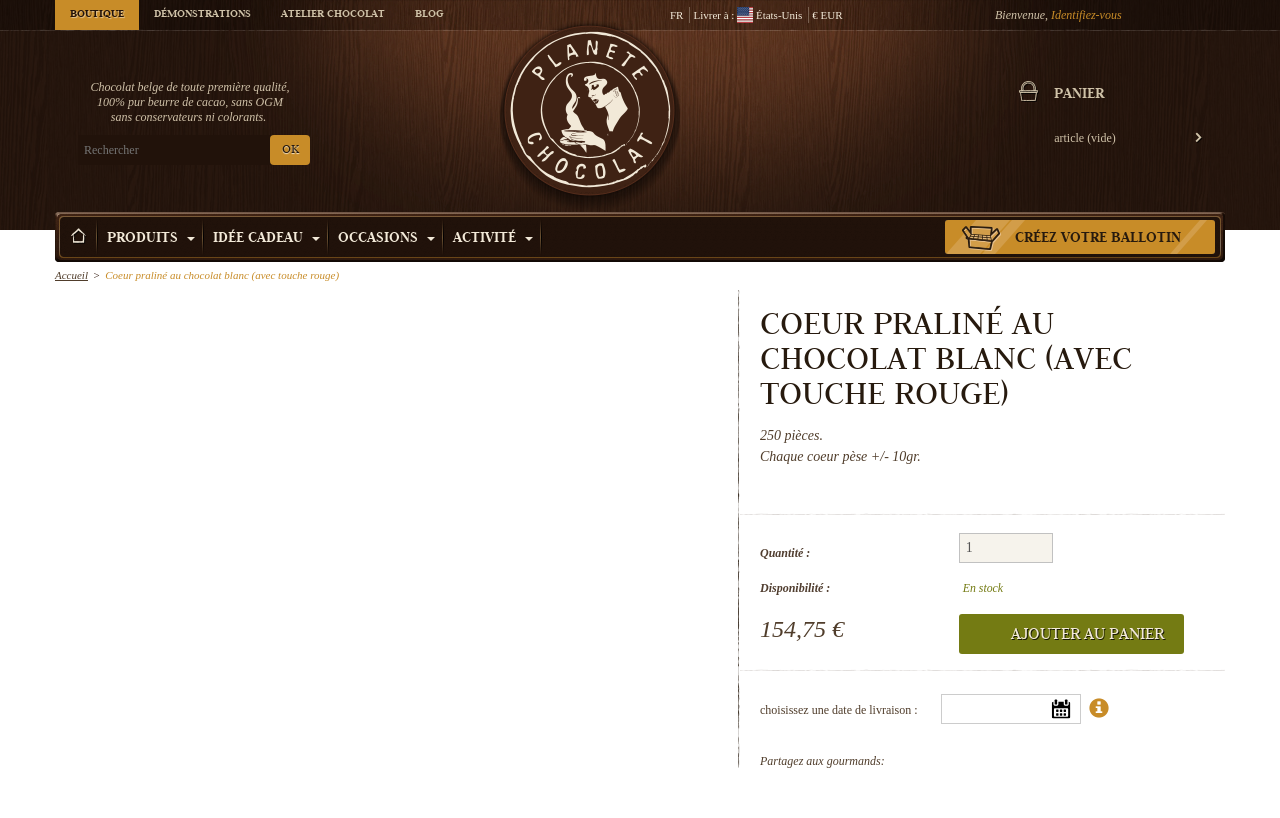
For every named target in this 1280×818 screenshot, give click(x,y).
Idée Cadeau (266, 239)
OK (290, 150)
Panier (1079, 95)
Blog (429, 15)
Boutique (97, 15)
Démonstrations (202, 15)
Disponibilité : (795, 588)
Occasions (386, 239)
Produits (151, 239)
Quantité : (785, 553)
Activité (493, 239)
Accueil (71, 275)
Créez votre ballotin (1098, 239)
